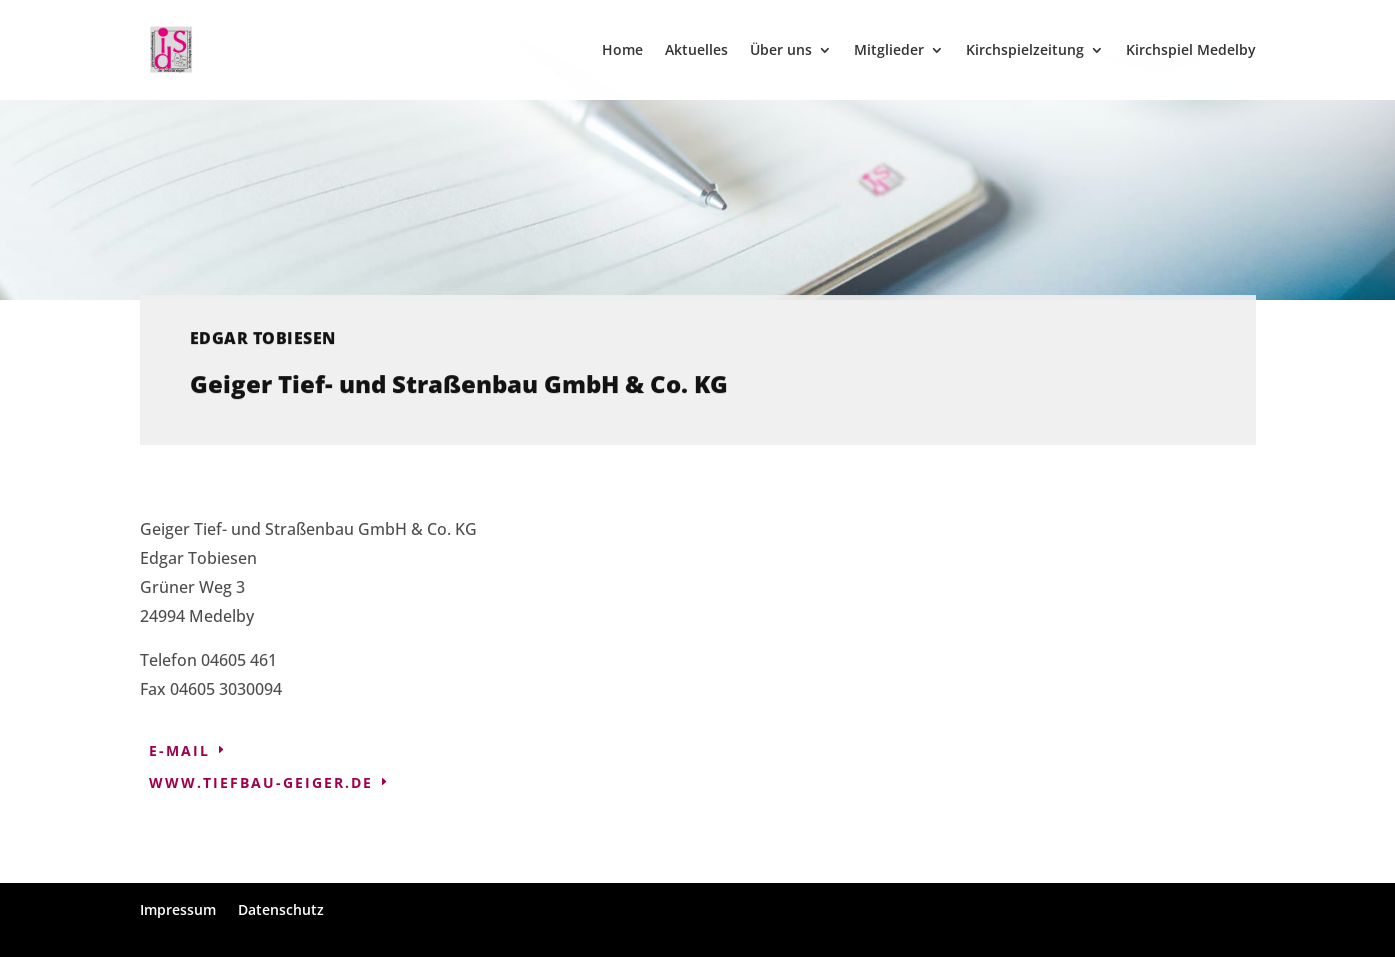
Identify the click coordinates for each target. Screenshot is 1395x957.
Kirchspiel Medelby (1191, 51)
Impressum (178, 909)
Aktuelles (696, 51)
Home (622, 51)
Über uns (781, 51)
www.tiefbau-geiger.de (261, 782)
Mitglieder (889, 51)
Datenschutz (281, 909)
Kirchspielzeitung (1025, 51)
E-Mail (179, 750)
